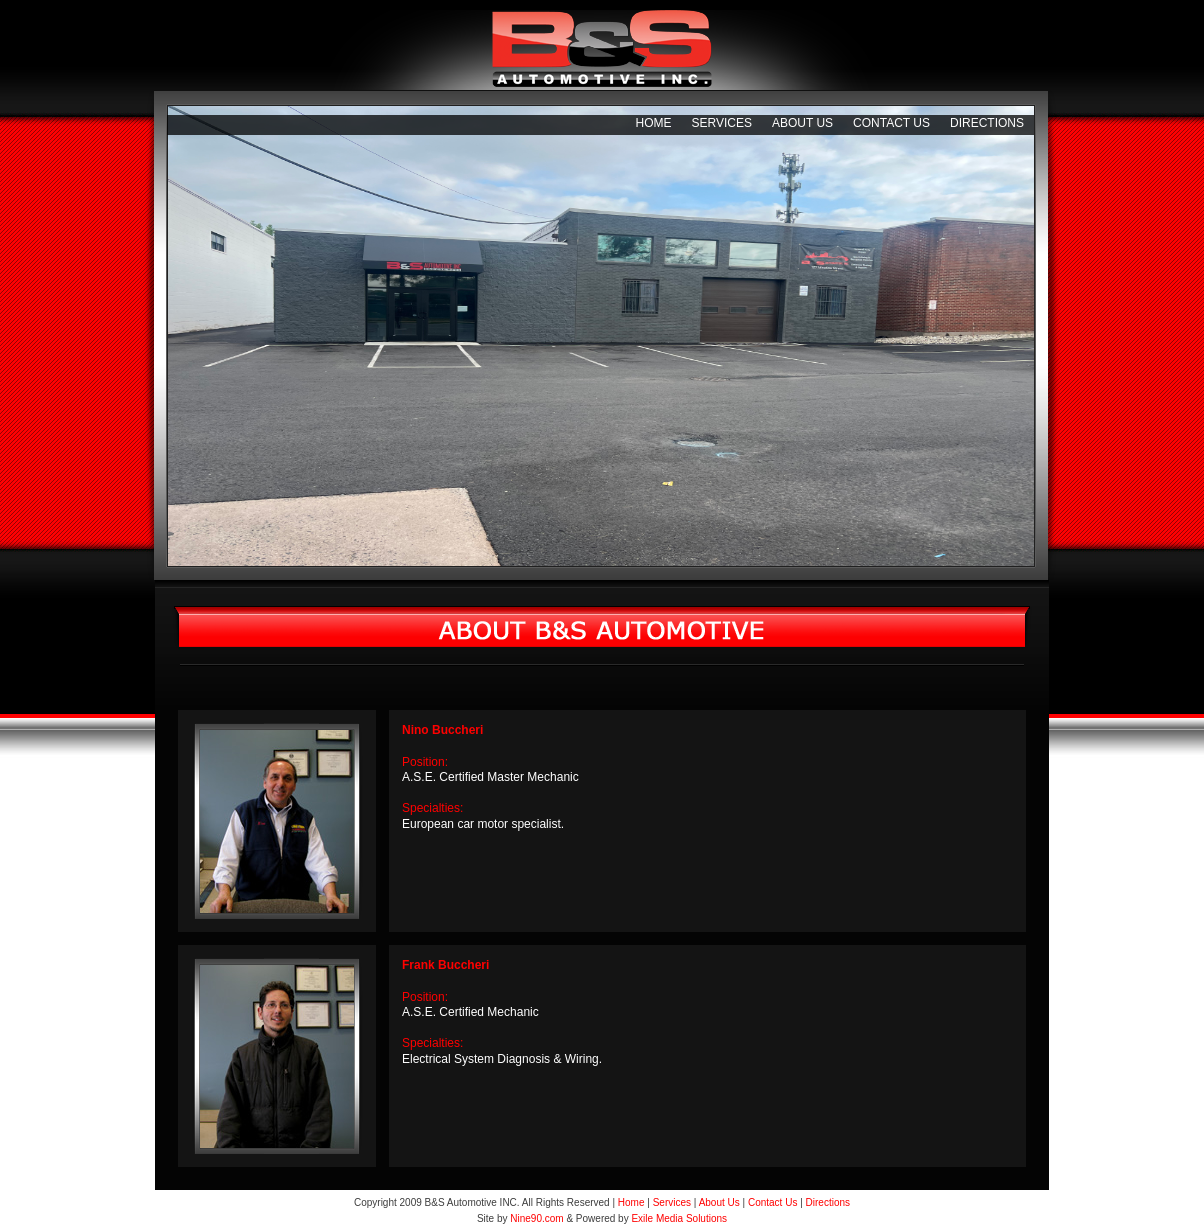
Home (653, 123)
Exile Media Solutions (679, 1218)
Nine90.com (536, 1218)
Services (721, 123)
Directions (987, 123)
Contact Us (891, 123)
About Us (802, 123)
